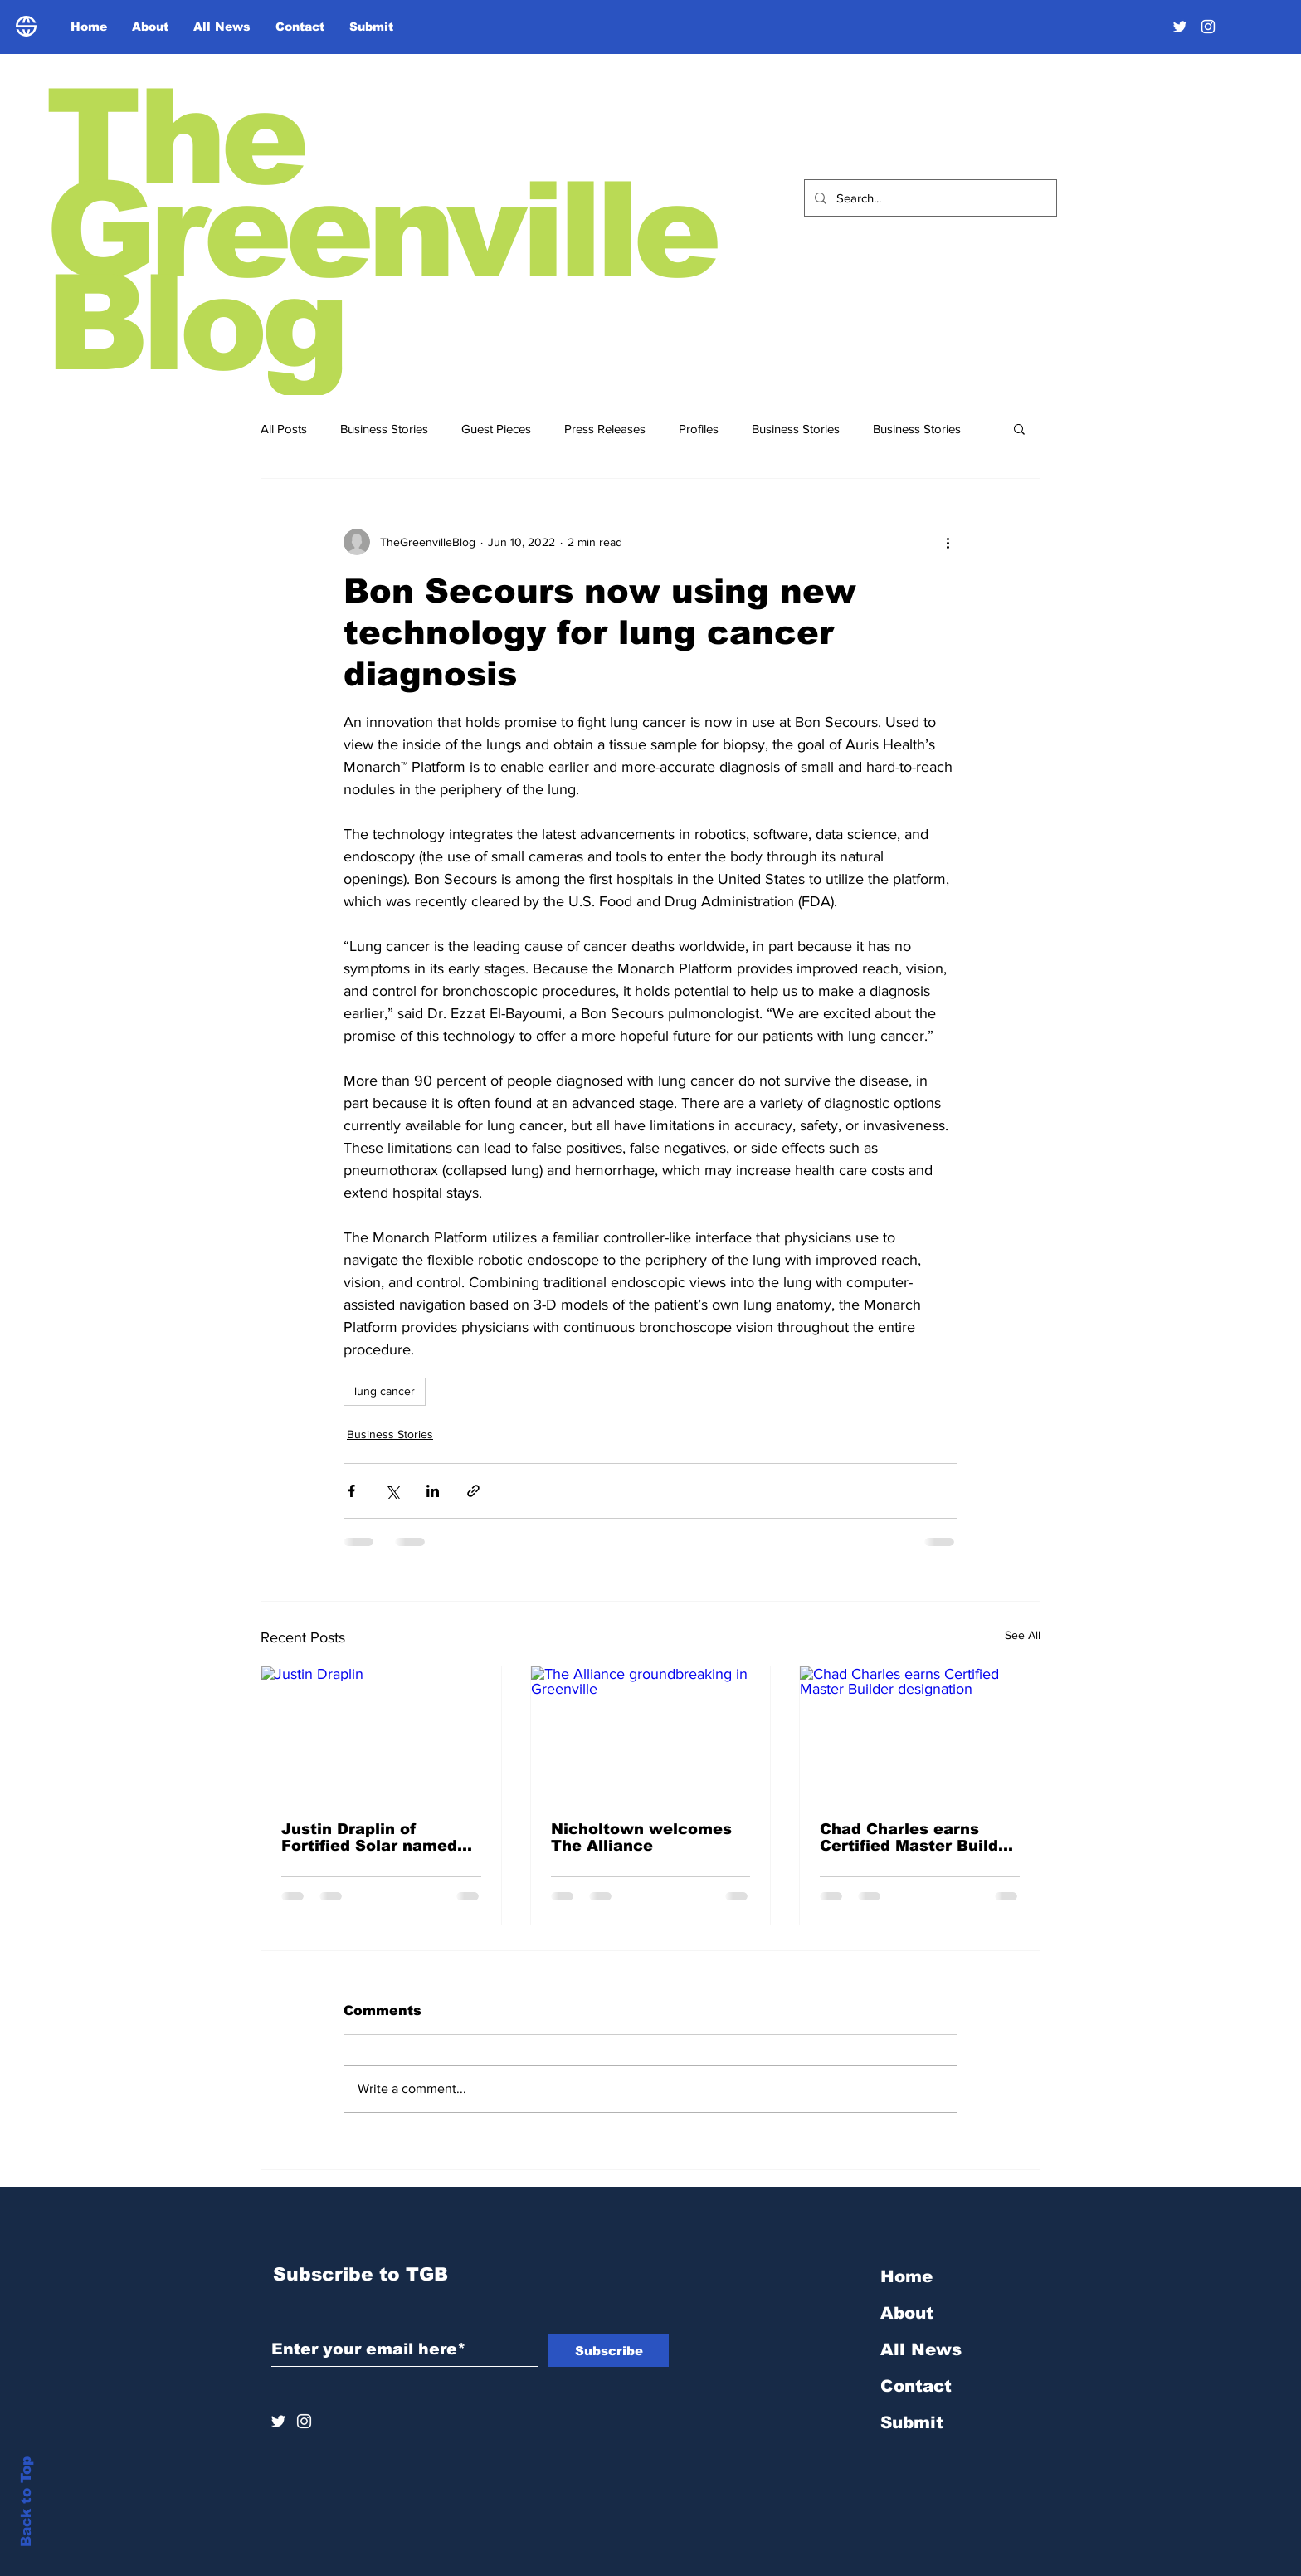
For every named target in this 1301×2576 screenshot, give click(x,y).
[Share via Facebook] (351, 1491)
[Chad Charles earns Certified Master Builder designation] (920, 1733)
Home (906, 2276)
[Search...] (928, 198)
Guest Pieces (496, 429)
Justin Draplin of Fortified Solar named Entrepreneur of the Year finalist (369, 1837)
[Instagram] (1208, 26)
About (906, 2313)
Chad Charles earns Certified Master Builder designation (917, 1837)
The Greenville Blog (380, 230)
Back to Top (26, 2501)
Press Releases (605, 429)
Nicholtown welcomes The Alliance (641, 1837)
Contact (916, 2386)
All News (921, 2349)
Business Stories (384, 429)
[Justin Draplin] (381, 1733)
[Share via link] (473, 1491)
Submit (911, 2422)
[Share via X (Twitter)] (392, 1491)
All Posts (284, 429)
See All (1022, 1635)
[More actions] (947, 542)
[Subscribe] (608, 2350)
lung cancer (384, 1391)
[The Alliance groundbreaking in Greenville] (651, 1733)
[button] (1019, 428)
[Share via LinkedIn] (433, 1491)
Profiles (699, 429)
